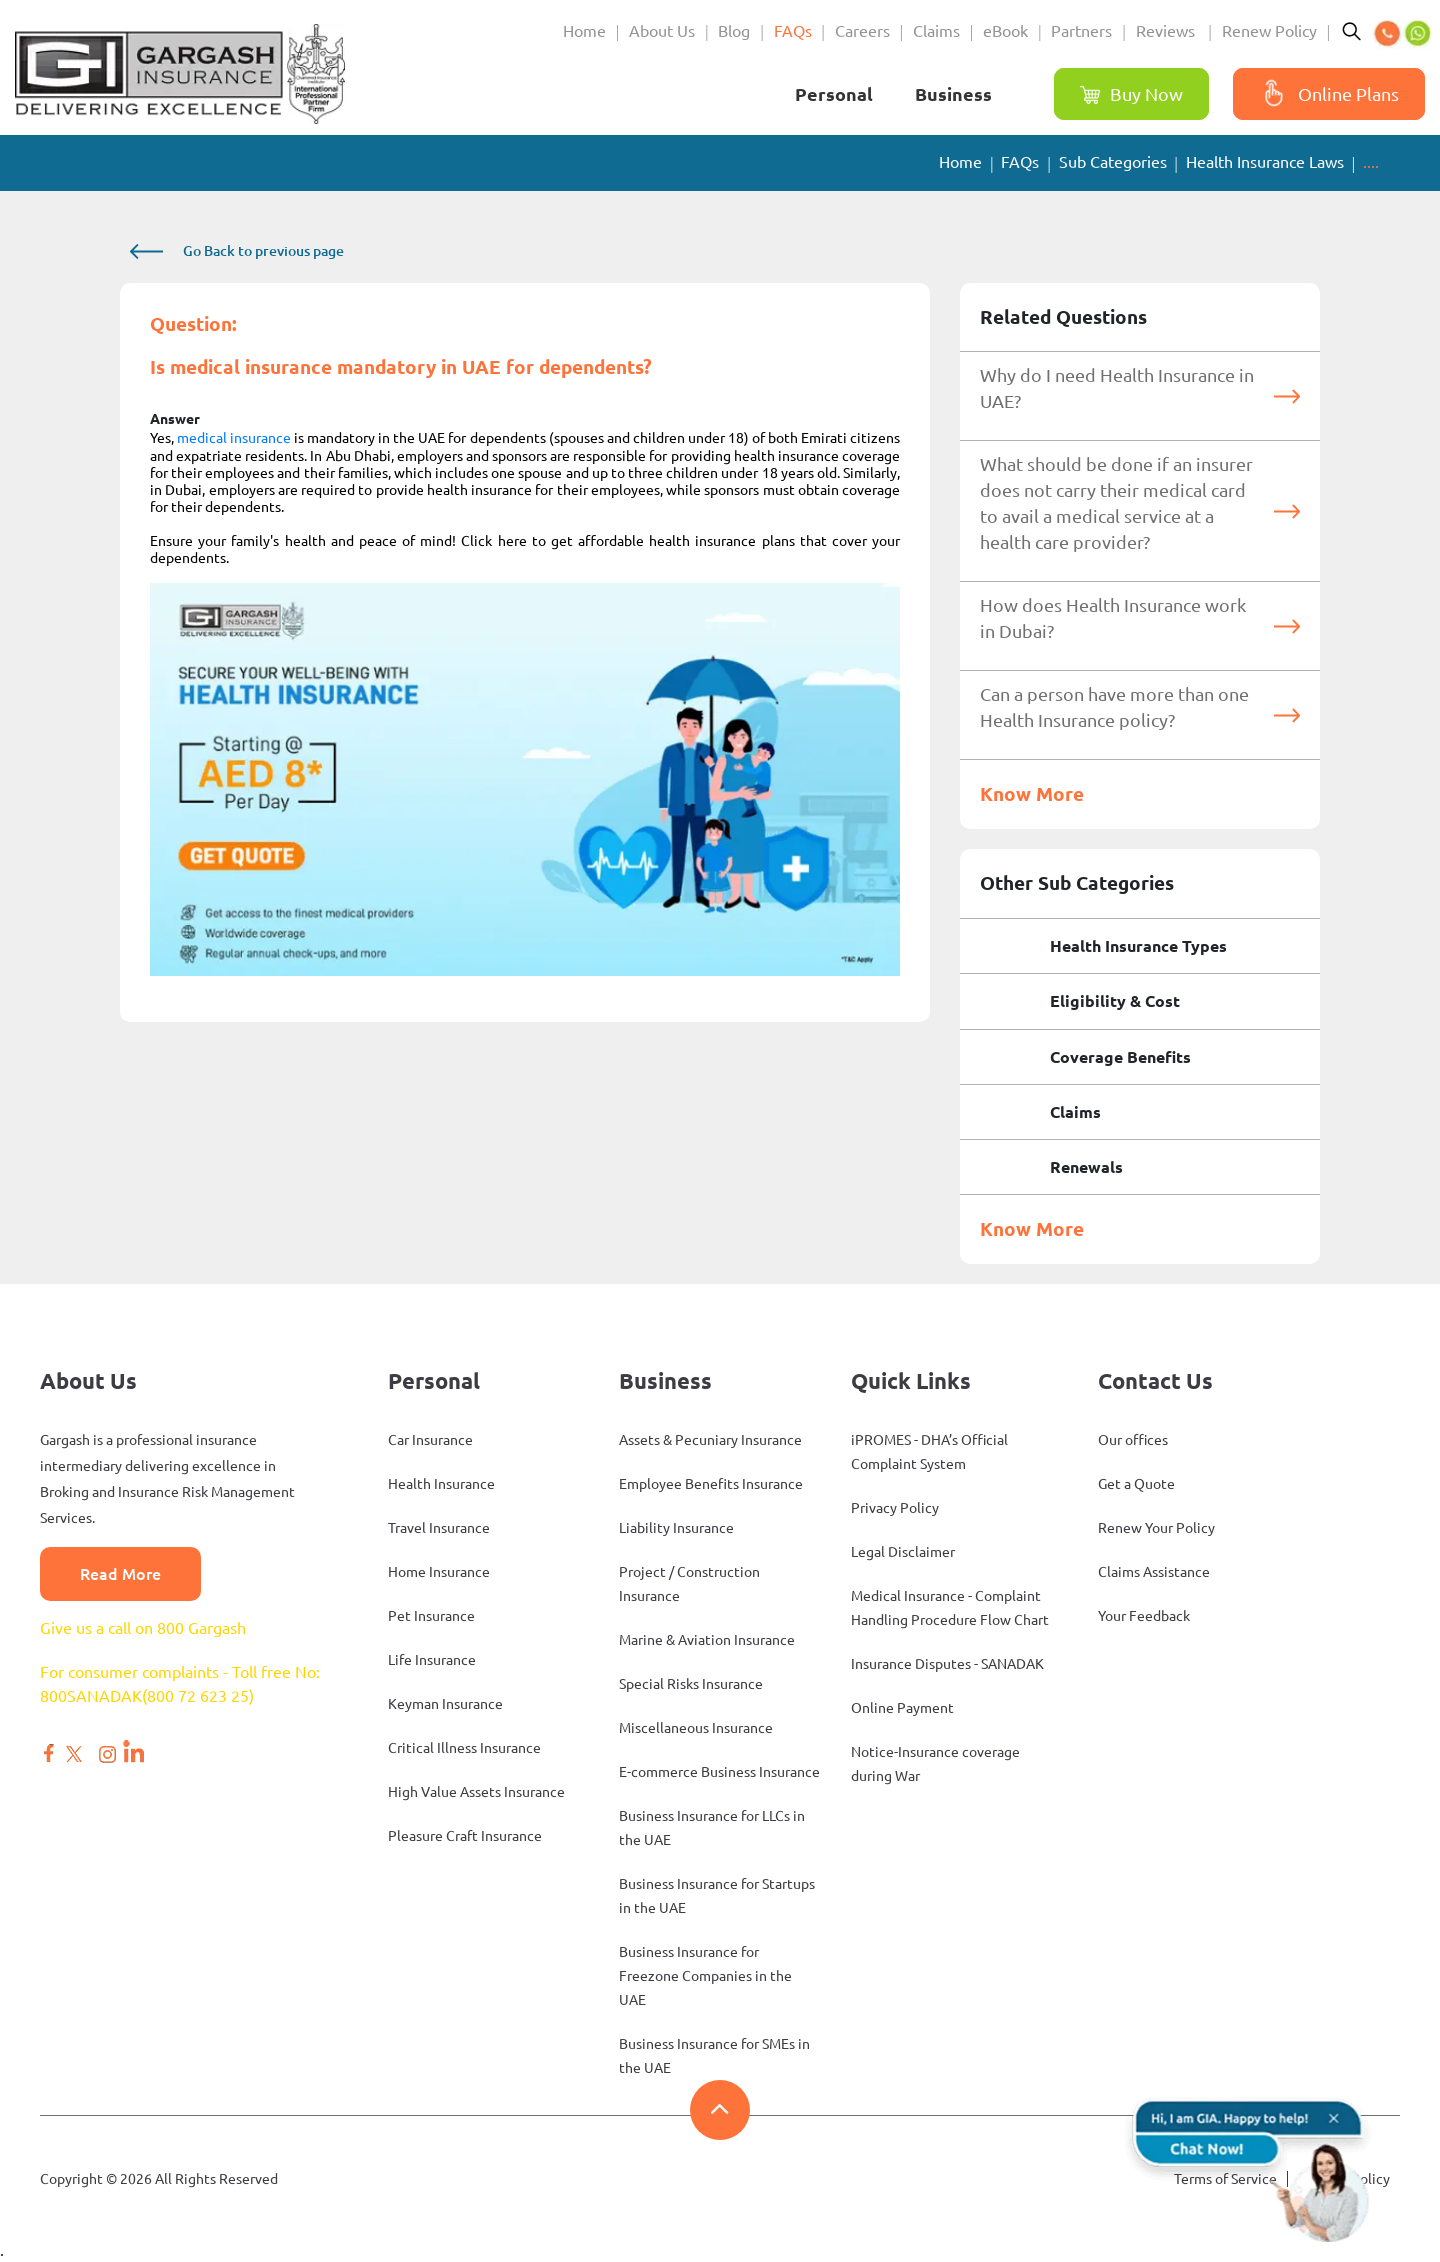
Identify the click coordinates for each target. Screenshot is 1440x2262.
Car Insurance (430, 1440)
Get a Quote (1136, 1484)
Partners (1081, 31)
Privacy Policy (895, 1508)
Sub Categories (1113, 162)
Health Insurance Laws (1265, 162)
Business (953, 94)
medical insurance (234, 438)
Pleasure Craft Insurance (465, 1836)
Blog (734, 31)
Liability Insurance (676, 1528)
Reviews (1167, 31)
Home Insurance (439, 1572)
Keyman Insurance (445, 1704)
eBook (1005, 31)
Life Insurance (432, 1660)
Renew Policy (1269, 31)
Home (584, 31)
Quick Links (911, 1380)
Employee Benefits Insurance (711, 1484)
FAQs (793, 31)
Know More (1032, 794)
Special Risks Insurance (691, 1684)
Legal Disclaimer (903, 1552)
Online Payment (902, 1708)
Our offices (1133, 1440)
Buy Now (1131, 94)
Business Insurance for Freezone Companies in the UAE (705, 1976)
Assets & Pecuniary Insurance (710, 1440)
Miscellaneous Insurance (696, 1728)
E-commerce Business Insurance (719, 1772)
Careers (862, 31)
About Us (662, 31)
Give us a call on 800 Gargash (143, 1628)
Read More (120, 1574)
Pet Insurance (431, 1616)
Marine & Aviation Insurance (707, 1640)
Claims (936, 31)
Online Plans (1326, 95)
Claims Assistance (1154, 1572)
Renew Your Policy (1156, 1528)
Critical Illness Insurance (464, 1748)
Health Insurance (441, 1484)
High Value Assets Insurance (476, 1792)
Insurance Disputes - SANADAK (947, 1664)
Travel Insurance (439, 1528)
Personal (834, 94)
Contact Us (1155, 1380)
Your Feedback (1144, 1616)
